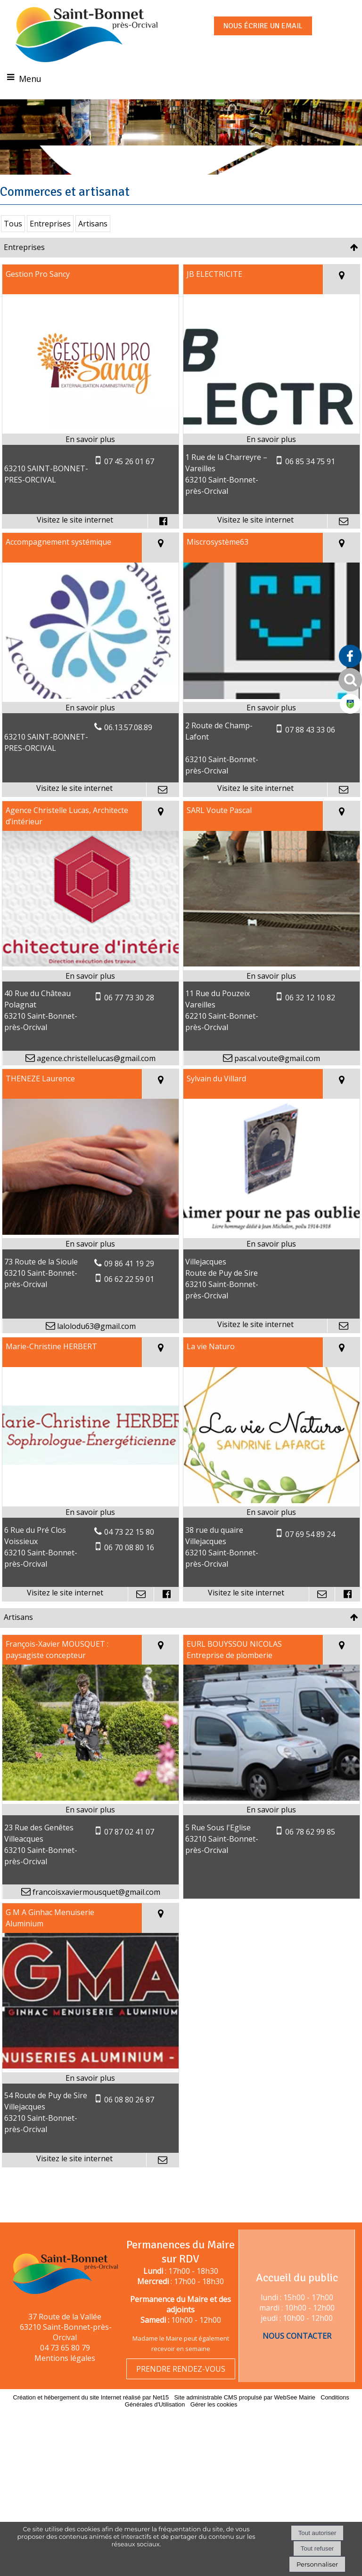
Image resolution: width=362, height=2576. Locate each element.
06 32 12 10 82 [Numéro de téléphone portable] (310, 1024)
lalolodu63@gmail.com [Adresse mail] (95, 1352)
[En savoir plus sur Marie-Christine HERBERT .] (90, 1538)
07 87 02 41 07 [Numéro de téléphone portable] (129, 1857)
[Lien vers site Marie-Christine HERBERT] (90, 1526)
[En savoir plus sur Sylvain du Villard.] (271, 1270)
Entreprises (50, 250)
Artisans (92, 250)
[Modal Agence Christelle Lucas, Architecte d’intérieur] (90, 990)
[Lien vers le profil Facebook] (163, 547)
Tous (13, 250)
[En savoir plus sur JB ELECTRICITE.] (271, 465)
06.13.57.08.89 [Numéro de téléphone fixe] (128, 753)
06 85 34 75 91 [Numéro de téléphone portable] (310, 488)
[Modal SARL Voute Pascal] (271, 990)
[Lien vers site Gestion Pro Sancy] (90, 454)
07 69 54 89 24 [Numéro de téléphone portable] (310, 1560)
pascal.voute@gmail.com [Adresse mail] (276, 1084)
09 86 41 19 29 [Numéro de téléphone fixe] (129, 1289)
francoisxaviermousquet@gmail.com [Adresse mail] (95, 1918)
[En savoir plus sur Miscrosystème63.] (271, 733)
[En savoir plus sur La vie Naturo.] (271, 1538)
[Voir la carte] (341, 306)
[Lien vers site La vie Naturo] (271, 1526)
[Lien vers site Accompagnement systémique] (90, 721)
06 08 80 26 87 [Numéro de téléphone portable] (129, 2126)
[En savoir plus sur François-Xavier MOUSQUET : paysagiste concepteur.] (90, 1835)
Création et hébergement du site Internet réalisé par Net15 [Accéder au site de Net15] (91, 2397)
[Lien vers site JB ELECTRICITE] (271, 454)
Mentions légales (64, 2358)
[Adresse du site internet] (75, 547)
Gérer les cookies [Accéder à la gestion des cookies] (214, 2404)
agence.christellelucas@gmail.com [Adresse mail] (95, 1084)
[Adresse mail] (343, 547)
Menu (30, 78)
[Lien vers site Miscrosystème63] (271, 722)
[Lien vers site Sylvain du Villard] (271, 1258)
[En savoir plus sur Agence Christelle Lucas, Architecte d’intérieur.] (90, 1001)
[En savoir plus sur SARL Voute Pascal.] (271, 1001)
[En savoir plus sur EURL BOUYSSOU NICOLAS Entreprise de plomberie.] (271, 1835)
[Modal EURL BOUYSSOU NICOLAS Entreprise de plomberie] (271, 1824)
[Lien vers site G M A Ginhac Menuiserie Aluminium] (90, 2092)
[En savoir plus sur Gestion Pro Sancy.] (90, 465)
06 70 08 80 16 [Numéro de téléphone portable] (129, 1573)
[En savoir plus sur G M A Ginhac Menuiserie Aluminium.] (90, 2103)
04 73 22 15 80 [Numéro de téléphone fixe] (129, 1558)
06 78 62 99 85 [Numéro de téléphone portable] (310, 1857)
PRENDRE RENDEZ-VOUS (180, 2369)
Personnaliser (317, 2564)
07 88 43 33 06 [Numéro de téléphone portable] (310, 755)
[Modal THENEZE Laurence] (90, 1258)
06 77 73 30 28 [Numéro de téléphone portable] (129, 1024)
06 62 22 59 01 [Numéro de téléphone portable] (129, 1305)
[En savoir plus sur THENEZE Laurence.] (90, 1270)
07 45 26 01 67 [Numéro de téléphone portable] (129, 487)
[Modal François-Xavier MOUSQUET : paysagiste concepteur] (90, 1824)
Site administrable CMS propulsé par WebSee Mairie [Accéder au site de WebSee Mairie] (244, 2397)
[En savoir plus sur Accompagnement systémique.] (90, 733)
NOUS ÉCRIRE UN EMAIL (263, 26)
